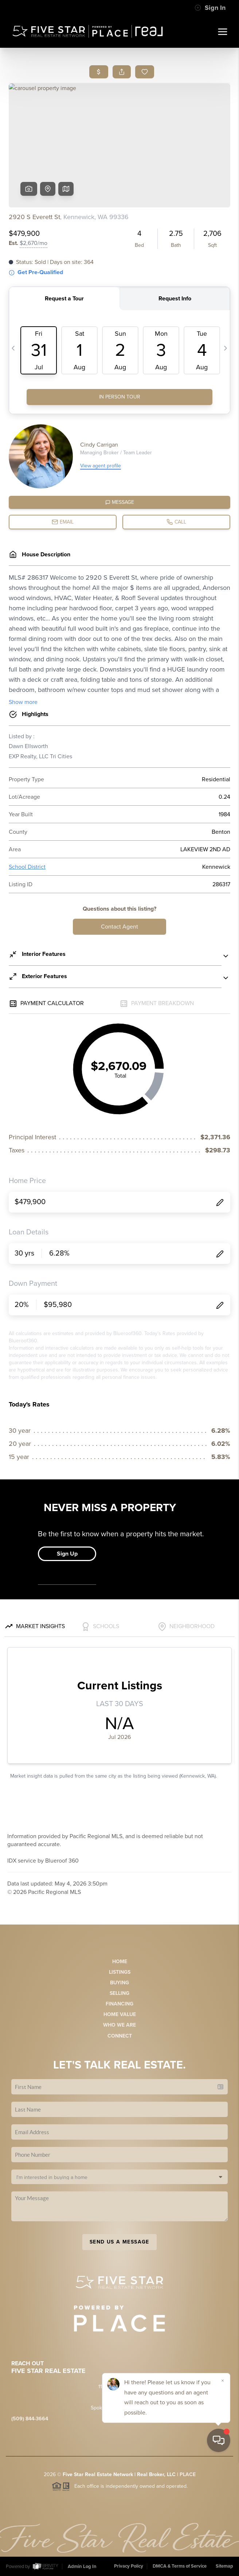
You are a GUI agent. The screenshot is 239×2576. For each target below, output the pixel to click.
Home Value (119, 2014)
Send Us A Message (119, 2242)
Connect (119, 2036)
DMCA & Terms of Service (180, 2566)
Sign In (210, 7)
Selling (119, 1993)
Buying (119, 1983)
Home (119, 1961)
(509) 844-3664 (29, 2419)
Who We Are (119, 2025)
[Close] (223, 2496)
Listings (119, 1972)
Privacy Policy (128, 2566)
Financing (119, 2004)
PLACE (188, 2474)
